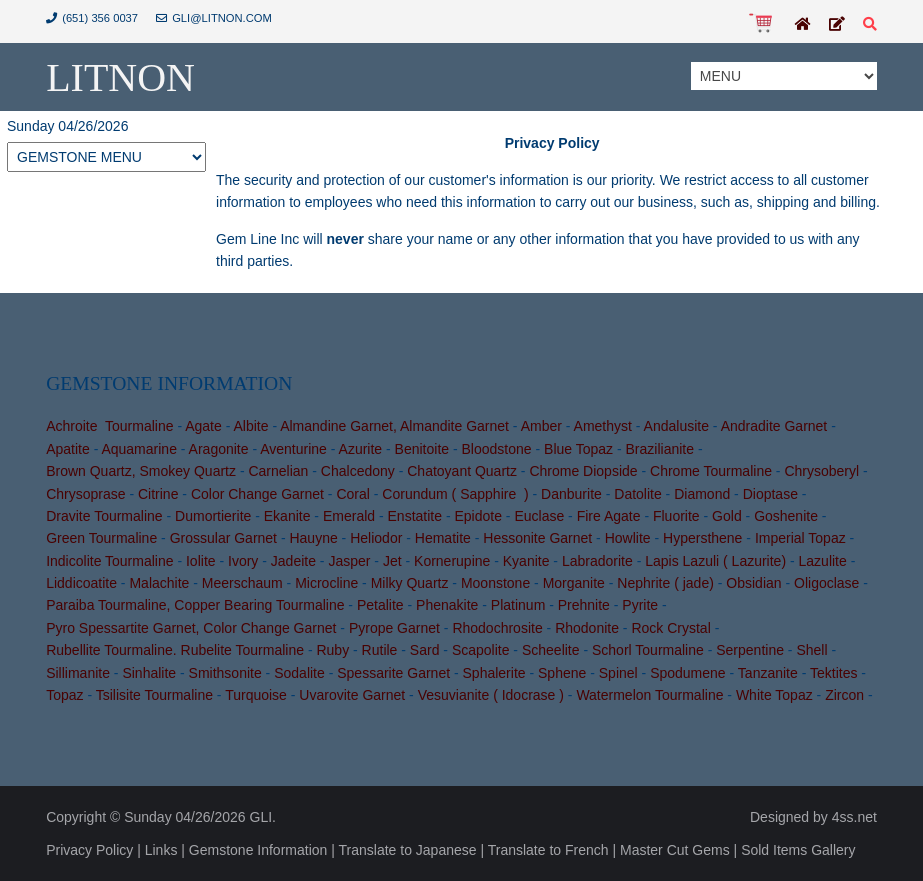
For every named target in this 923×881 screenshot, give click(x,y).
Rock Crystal (670, 628)
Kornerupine (452, 561)
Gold (727, 516)
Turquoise (256, 695)
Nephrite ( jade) (665, 583)
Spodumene (688, 673)
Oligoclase (826, 583)
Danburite (571, 494)
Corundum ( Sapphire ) (455, 494)
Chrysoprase (85, 494)
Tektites (833, 673)
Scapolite (481, 650)
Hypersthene (702, 538)
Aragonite (219, 449)
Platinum (518, 605)
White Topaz (774, 695)
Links (161, 850)
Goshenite (786, 516)
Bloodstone (497, 449)
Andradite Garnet (774, 426)
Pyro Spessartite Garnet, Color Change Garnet (191, 628)
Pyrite (640, 605)
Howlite (628, 538)
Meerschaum (242, 583)
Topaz (64, 695)
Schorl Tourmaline (648, 650)
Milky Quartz (410, 583)
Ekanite (287, 516)
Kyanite (526, 561)
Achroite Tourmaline (109, 426)
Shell (811, 650)
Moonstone (495, 583)
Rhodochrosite (497, 628)
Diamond (702, 494)
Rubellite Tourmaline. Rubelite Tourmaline (175, 650)
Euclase (539, 516)
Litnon (120, 77)
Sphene (562, 673)
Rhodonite (587, 628)
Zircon (844, 695)
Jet (392, 561)
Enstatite (415, 516)
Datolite (637, 494)
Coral (352, 494)
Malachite (159, 583)
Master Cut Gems (675, 850)
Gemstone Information (258, 850)
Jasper (349, 561)
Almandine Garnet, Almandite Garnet (394, 426)
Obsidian (753, 583)
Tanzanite (768, 673)
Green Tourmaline (101, 538)
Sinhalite (149, 673)
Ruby (332, 650)
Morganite (574, 583)
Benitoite (422, 449)
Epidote (477, 516)
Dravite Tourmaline (104, 516)
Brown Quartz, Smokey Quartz (141, 471)
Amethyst (603, 426)
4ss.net (854, 817)
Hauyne (313, 538)
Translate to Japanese (408, 850)
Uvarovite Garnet (352, 695)
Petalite (380, 605)
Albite (250, 426)
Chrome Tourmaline (711, 471)
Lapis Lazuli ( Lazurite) (715, 561)
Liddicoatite (81, 583)
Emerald (349, 516)
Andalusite (676, 426)
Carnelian (278, 471)
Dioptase (770, 494)
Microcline (326, 583)
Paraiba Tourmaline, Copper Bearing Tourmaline (195, 605)
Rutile (380, 650)
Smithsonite (225, 673)
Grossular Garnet (223, 538)
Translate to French (548, 850)
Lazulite (823, 561)
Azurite (361, 449)
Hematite (443, 538)
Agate (203, 426)
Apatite (68, 449)
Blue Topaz (578, 449)
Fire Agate (609, 516)
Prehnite (584, 605)
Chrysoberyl (821, 471)
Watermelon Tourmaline (649, 695)
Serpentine (750, 650)
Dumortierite (213, 516)
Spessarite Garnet (393, 673)
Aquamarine (139, 449)
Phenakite (447, 605)
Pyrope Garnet (394, 628)
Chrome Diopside (583, 471)
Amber (541, 426)
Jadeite (293, 561)
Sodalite (299, 673)
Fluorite (676, 516)
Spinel (618, 673)
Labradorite (597, 561)
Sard (425, 650)
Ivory (243, 561)
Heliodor (376, 538)
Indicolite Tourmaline (109, 561)
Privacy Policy (89, 850)
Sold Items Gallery (798, 850)
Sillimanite (78, 673)
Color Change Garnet (257, 494)
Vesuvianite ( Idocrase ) (491, 695)
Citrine (158, 494)
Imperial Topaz (800, 538)
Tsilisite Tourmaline (154, 695)
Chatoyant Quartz (462, 471)
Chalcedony (358, 471)
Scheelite (551, 650)
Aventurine (293, 449)
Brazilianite (660, 449)
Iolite (201, 561)
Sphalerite (494, 673)
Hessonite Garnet (537, 538)
